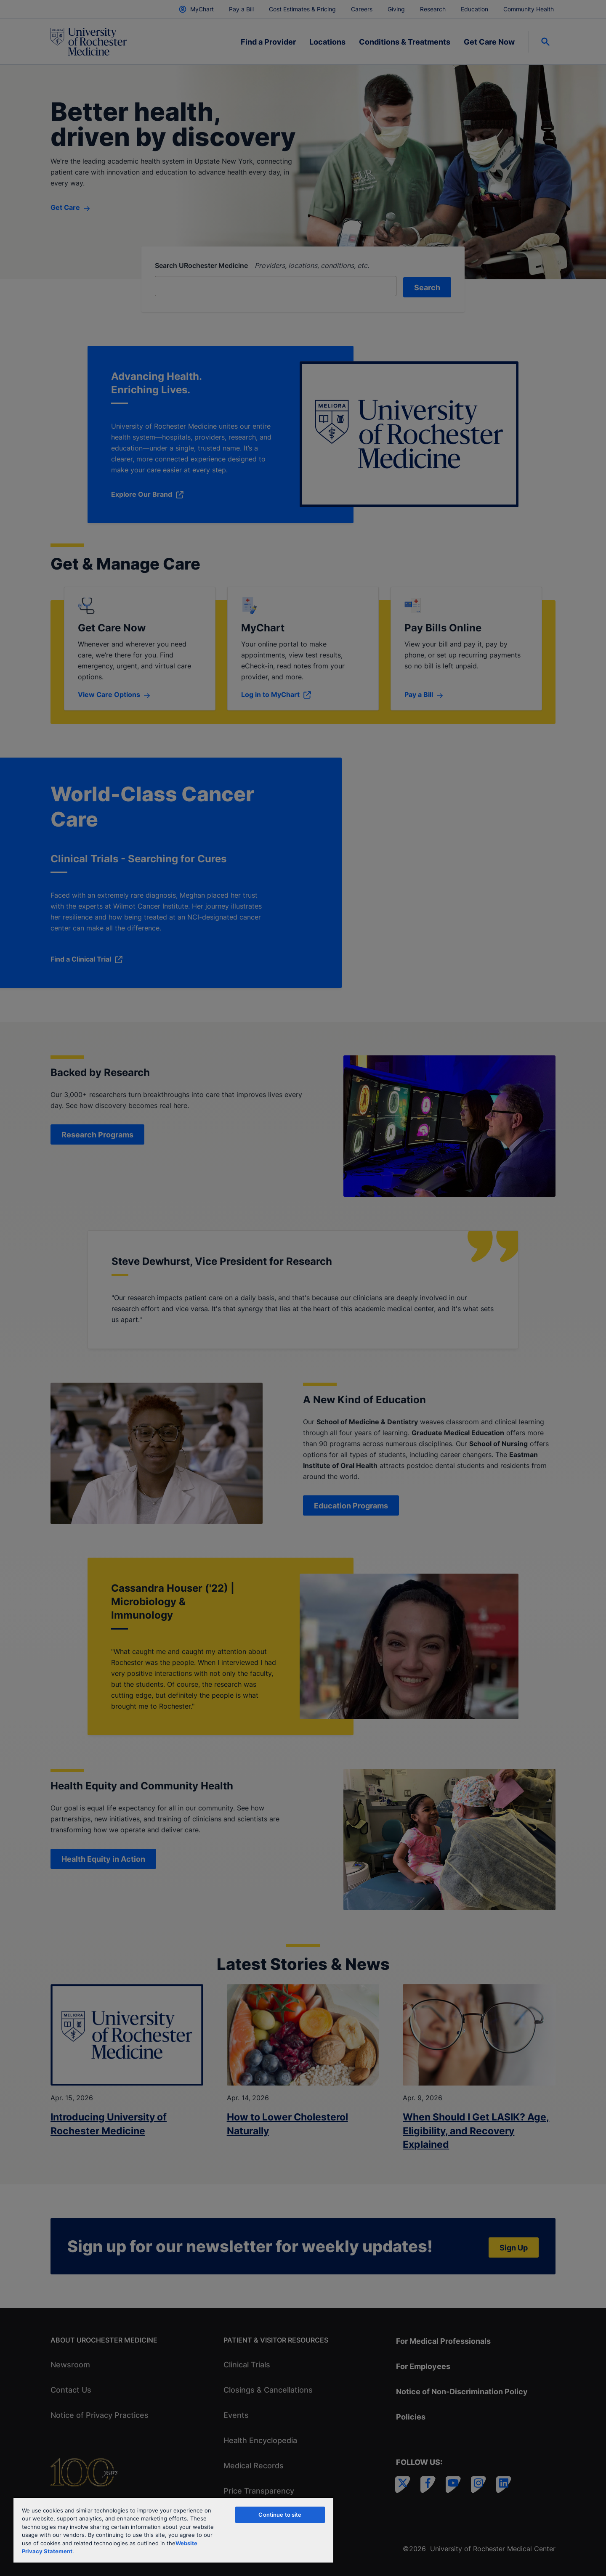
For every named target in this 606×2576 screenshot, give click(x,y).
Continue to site (279, 2514)
